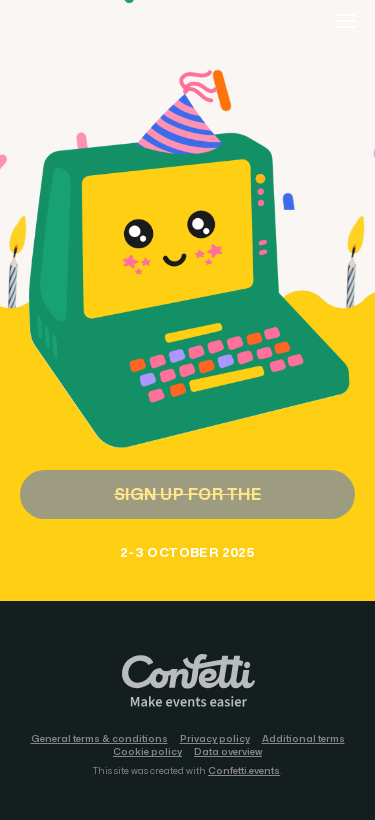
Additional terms (303, 738)
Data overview (228, 751)
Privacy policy (215, 738)
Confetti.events (244, 770)
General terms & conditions (99, 738)
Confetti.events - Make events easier (188, 682)
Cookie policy (147, 751)
